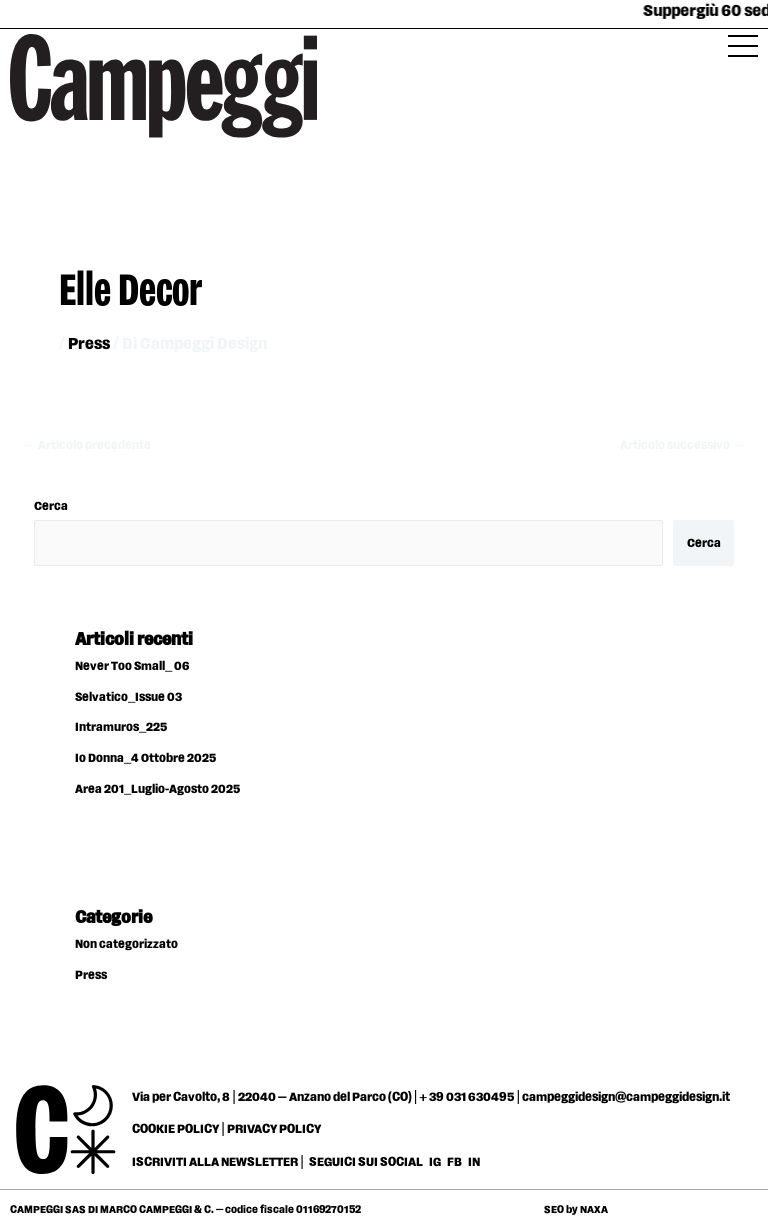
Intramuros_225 (121, 727)
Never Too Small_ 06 (132, 666)
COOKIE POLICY (175, 1129)
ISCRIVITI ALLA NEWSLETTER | (218, 1162)
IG (435, 1162)
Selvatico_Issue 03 (128, 697)
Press (89, 344)
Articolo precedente (86, 445)
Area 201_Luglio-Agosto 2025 (157, 789)
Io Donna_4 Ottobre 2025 (145, 758)
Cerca (51, 506)
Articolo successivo (683, 445)
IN (474, 1162)
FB (455, 1162)
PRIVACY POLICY (274, 1129)
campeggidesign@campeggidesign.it (626, 1097)
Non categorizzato (126, 944)
